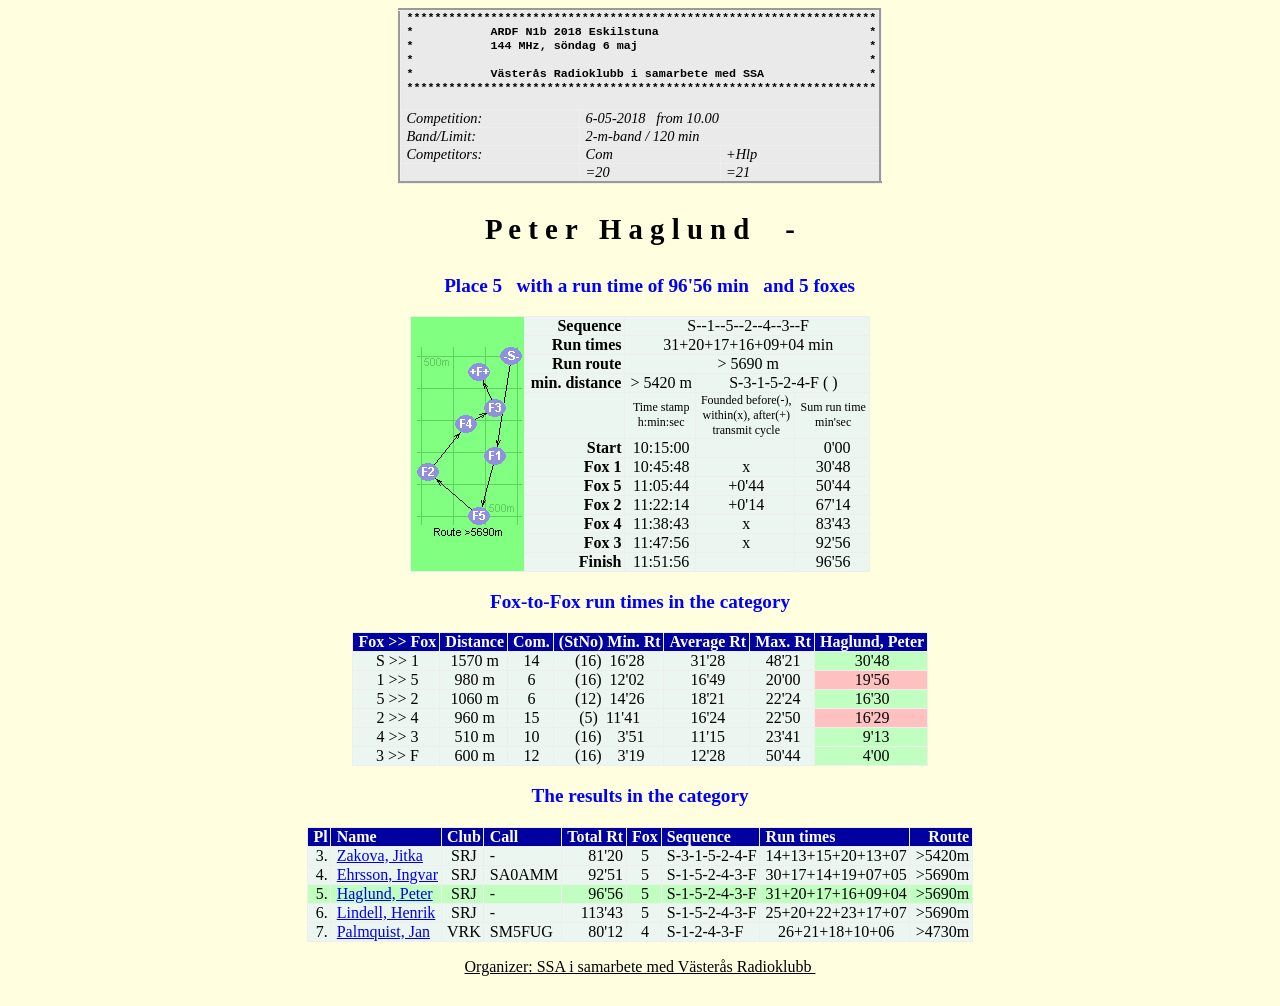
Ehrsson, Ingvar (387, 888)
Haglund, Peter (385, 907)
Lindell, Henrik (386, 926)
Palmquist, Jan (383, 945)
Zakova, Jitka (380, 869)
